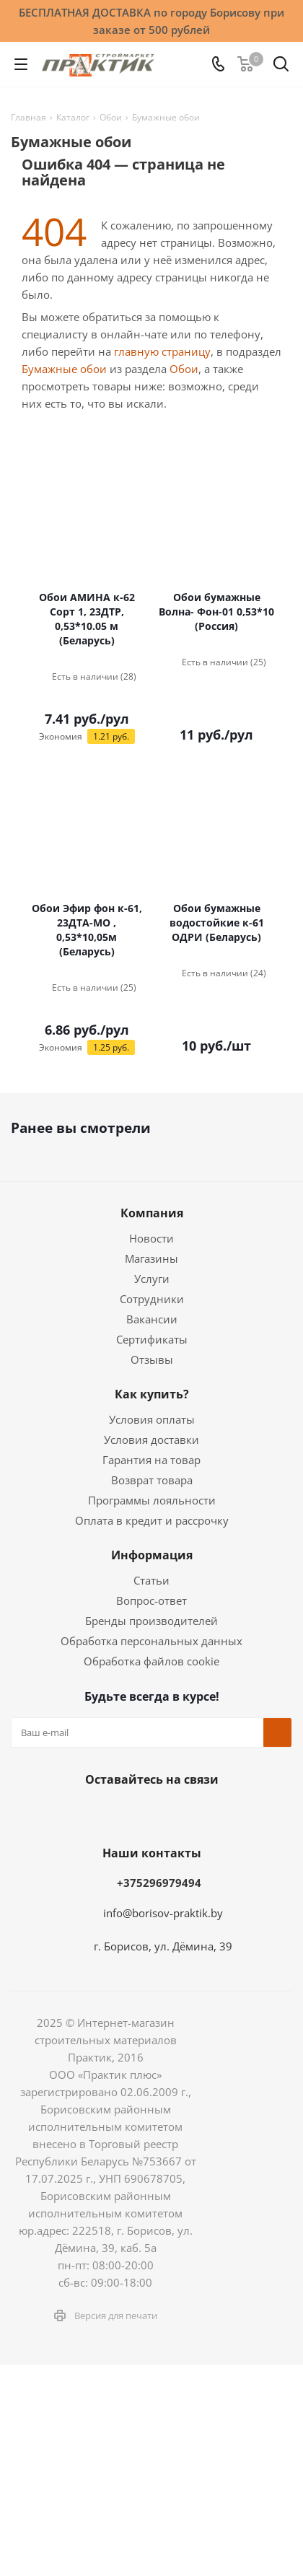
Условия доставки (151, 1439)
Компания (151, 1213)
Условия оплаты (152, 1419)
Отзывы (152, 1359)
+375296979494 (159, 1882)
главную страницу (162, 351)
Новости (151, 1238)
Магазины (151, 1258)
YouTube (202, 1813)
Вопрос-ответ (151, 1600)
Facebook (93, 1813)
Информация (152, 1555)
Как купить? (152, 1394)
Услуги (152, 1278)
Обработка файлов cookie (151, 1661)
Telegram (166, 1813)
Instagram (129, 1813)
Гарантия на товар (151, 1460)
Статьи (151, 1580)
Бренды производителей (151, 1620)
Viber (238, 1813)
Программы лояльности (152, 1500)
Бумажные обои (64, 369)
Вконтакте (57, 1813)
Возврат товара (152, 1480)
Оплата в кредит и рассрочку (152, 1520)
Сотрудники (152, 1299)
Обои (184, 369)
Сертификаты (152, 1339)
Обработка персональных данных (151, 1641)
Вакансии (151, 1319)
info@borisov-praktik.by (163, 1913)
